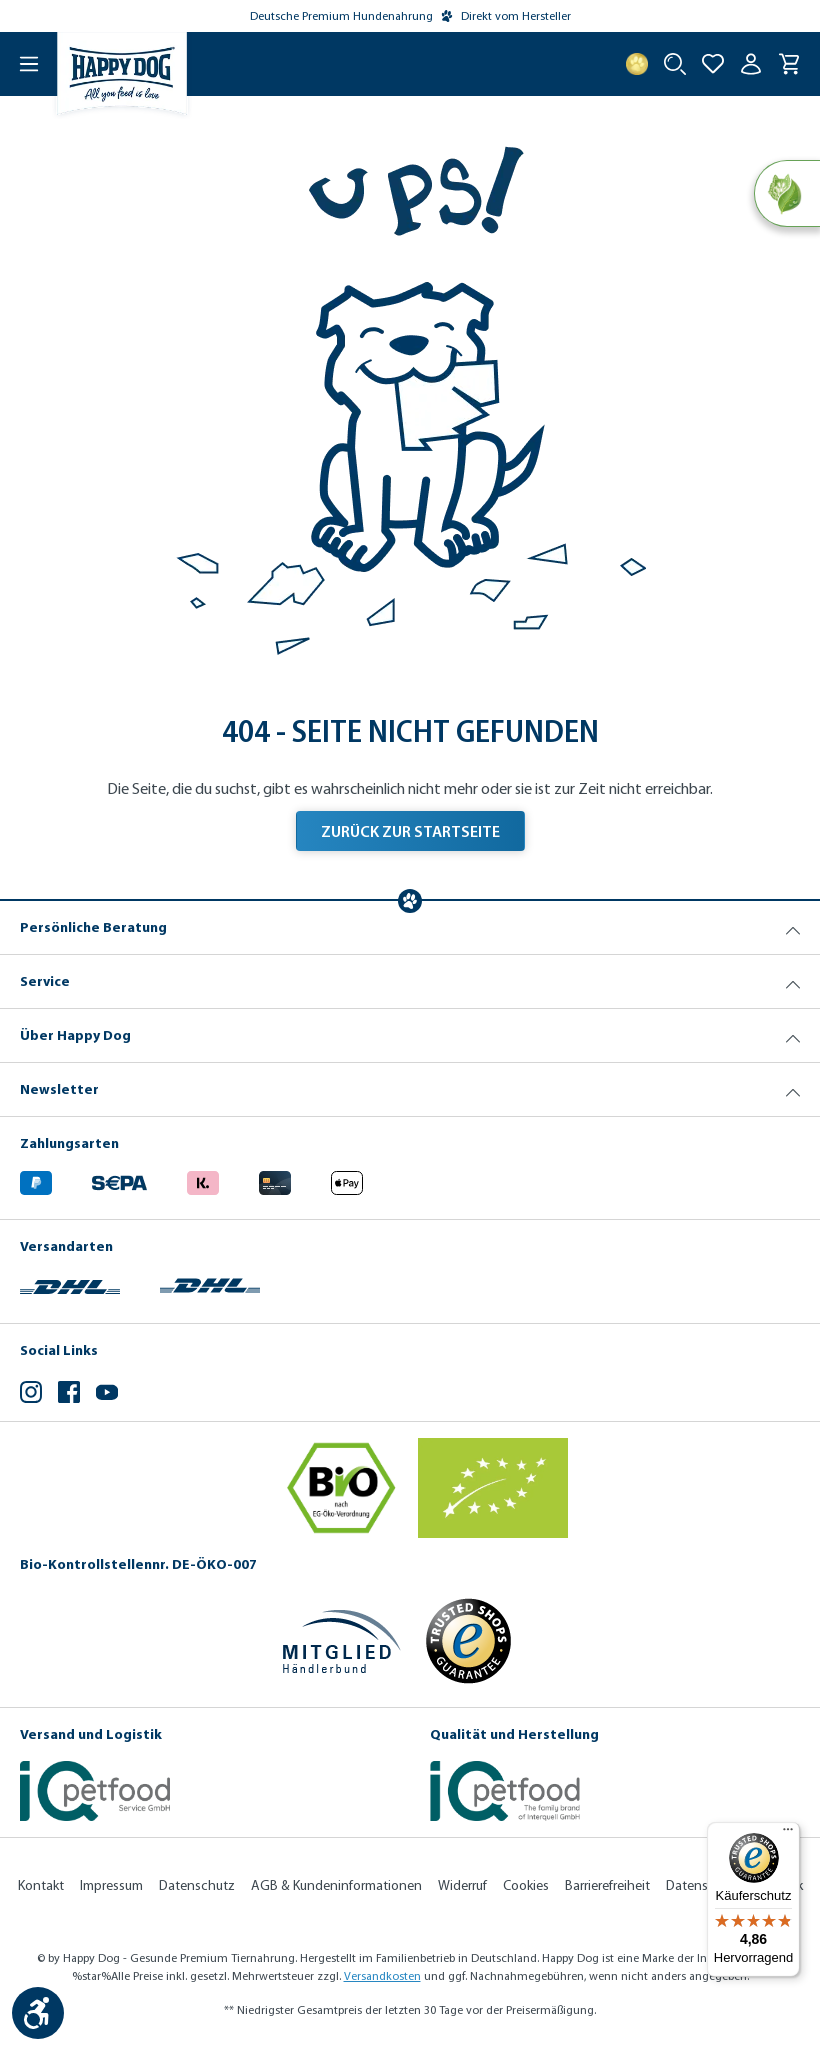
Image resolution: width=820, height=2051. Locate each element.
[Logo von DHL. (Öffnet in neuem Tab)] (70, 1283)
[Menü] (20, 64)
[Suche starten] (675, 64)
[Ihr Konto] (751, 64)
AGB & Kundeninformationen (336, 1885)
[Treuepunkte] (637, 64)
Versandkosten (382, 1976)
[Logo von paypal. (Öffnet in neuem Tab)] (36, 1180)
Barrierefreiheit (607, 1885)
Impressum (111, 1885)
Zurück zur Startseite (410, 831)
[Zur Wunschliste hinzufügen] (713, 64)
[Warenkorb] (789, 64)
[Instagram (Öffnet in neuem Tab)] (31, 1394)
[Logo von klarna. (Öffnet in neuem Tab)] (203, 1180)
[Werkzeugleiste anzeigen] (38, 2013)
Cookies (526, 1885)
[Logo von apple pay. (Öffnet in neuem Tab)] (347, 1180)
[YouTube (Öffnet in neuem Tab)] (107, 1394)
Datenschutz (197, 1885)
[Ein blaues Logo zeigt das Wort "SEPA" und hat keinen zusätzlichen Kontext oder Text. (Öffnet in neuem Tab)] (119, 1180)
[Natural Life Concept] (786, 194)
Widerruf (462, 1885)
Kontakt (41, 1885)
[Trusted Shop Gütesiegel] (468, 1641)
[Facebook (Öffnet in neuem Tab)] (69, 1394)
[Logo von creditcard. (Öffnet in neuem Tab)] (275, 1180)
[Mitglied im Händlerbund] (342, 1641)
